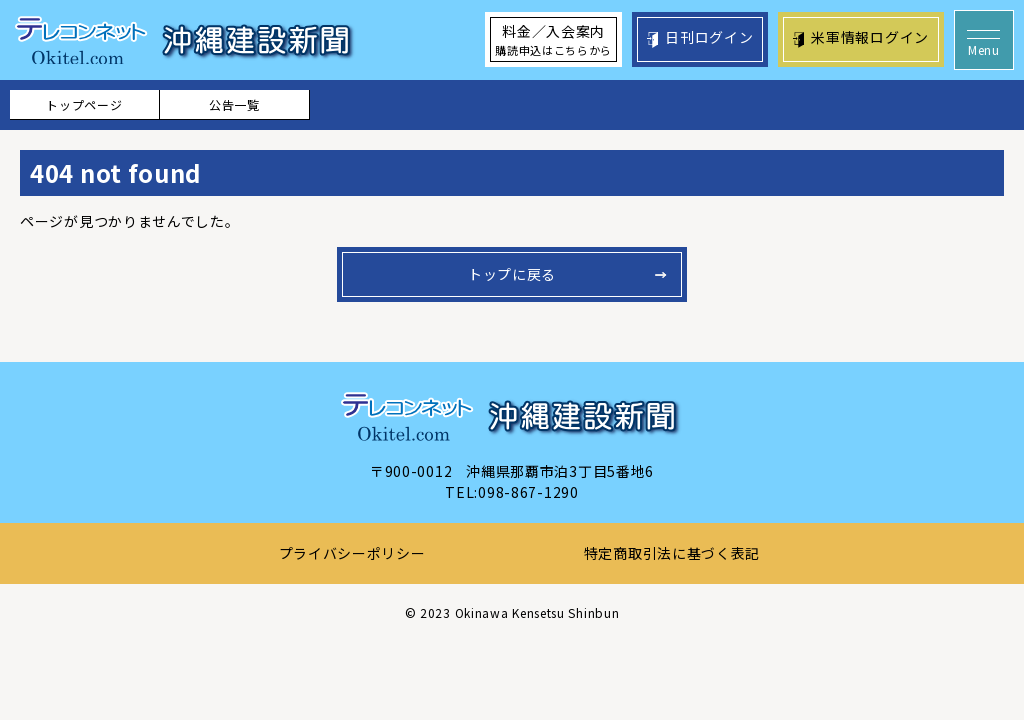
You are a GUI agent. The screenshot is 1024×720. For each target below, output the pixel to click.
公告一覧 (234, 104)
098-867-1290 (528, 492)
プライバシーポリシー (352, 553)
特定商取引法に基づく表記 (672, 553)
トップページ (84, 104)
